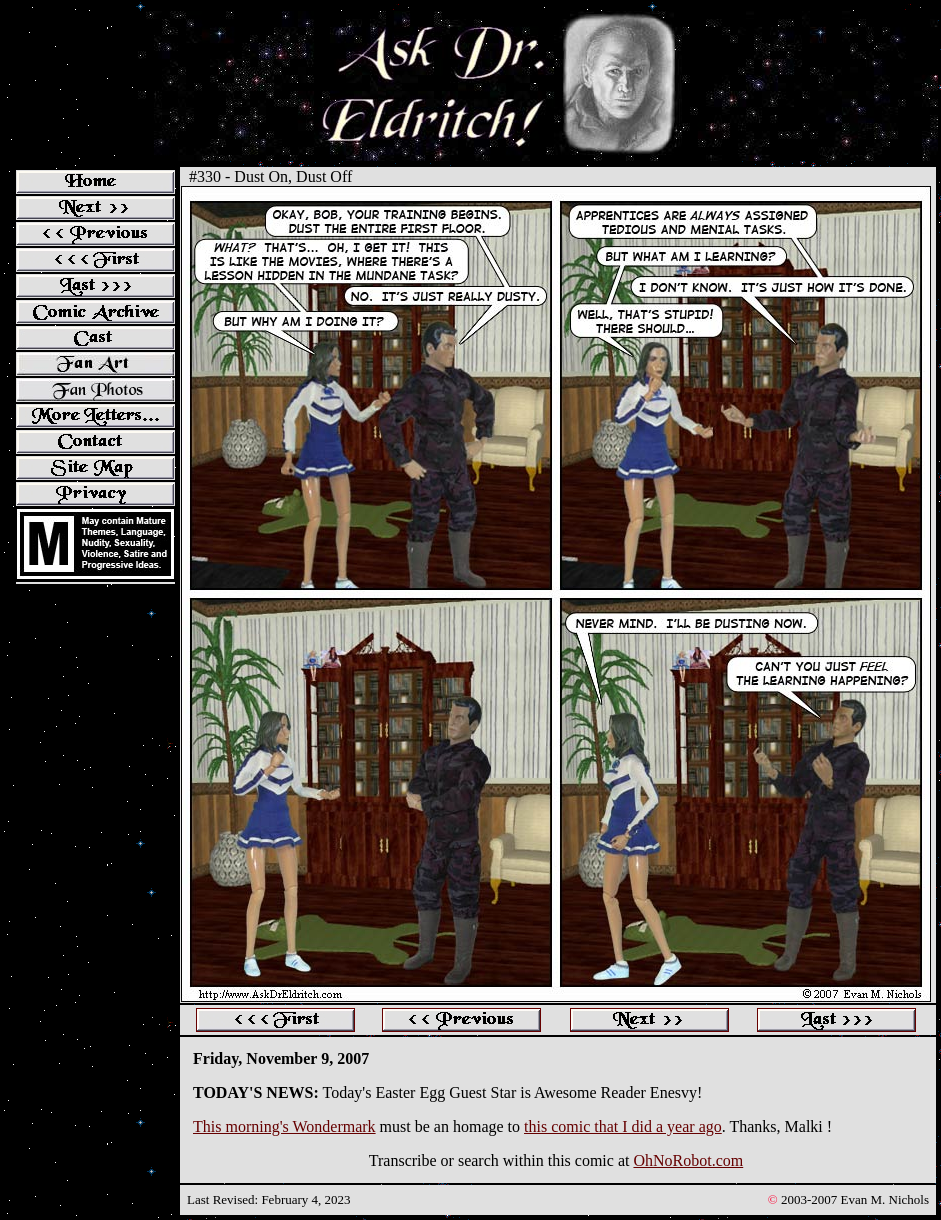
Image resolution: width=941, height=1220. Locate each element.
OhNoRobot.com (688, 1160)
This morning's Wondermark (284, 1126)
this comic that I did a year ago (623, 1126)
